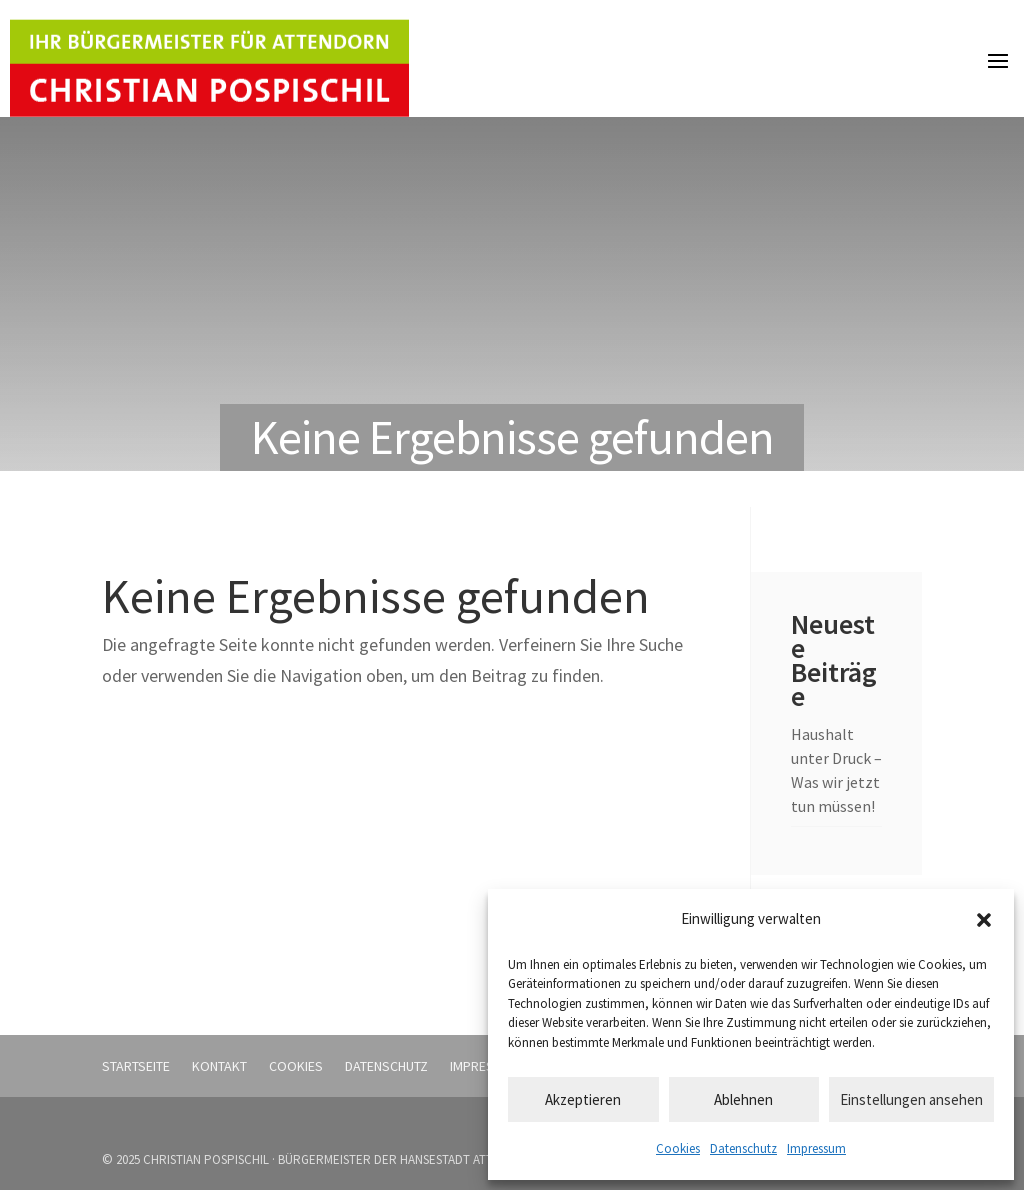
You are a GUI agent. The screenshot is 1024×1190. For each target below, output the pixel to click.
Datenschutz (743, 1148)
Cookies (678, 1148)
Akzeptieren (583, 1099)
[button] (984, 920)
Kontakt (219, 1066)
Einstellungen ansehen (911, 1099)
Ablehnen (743, 1099)
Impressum (816, 1148)
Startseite (136, 1066)
